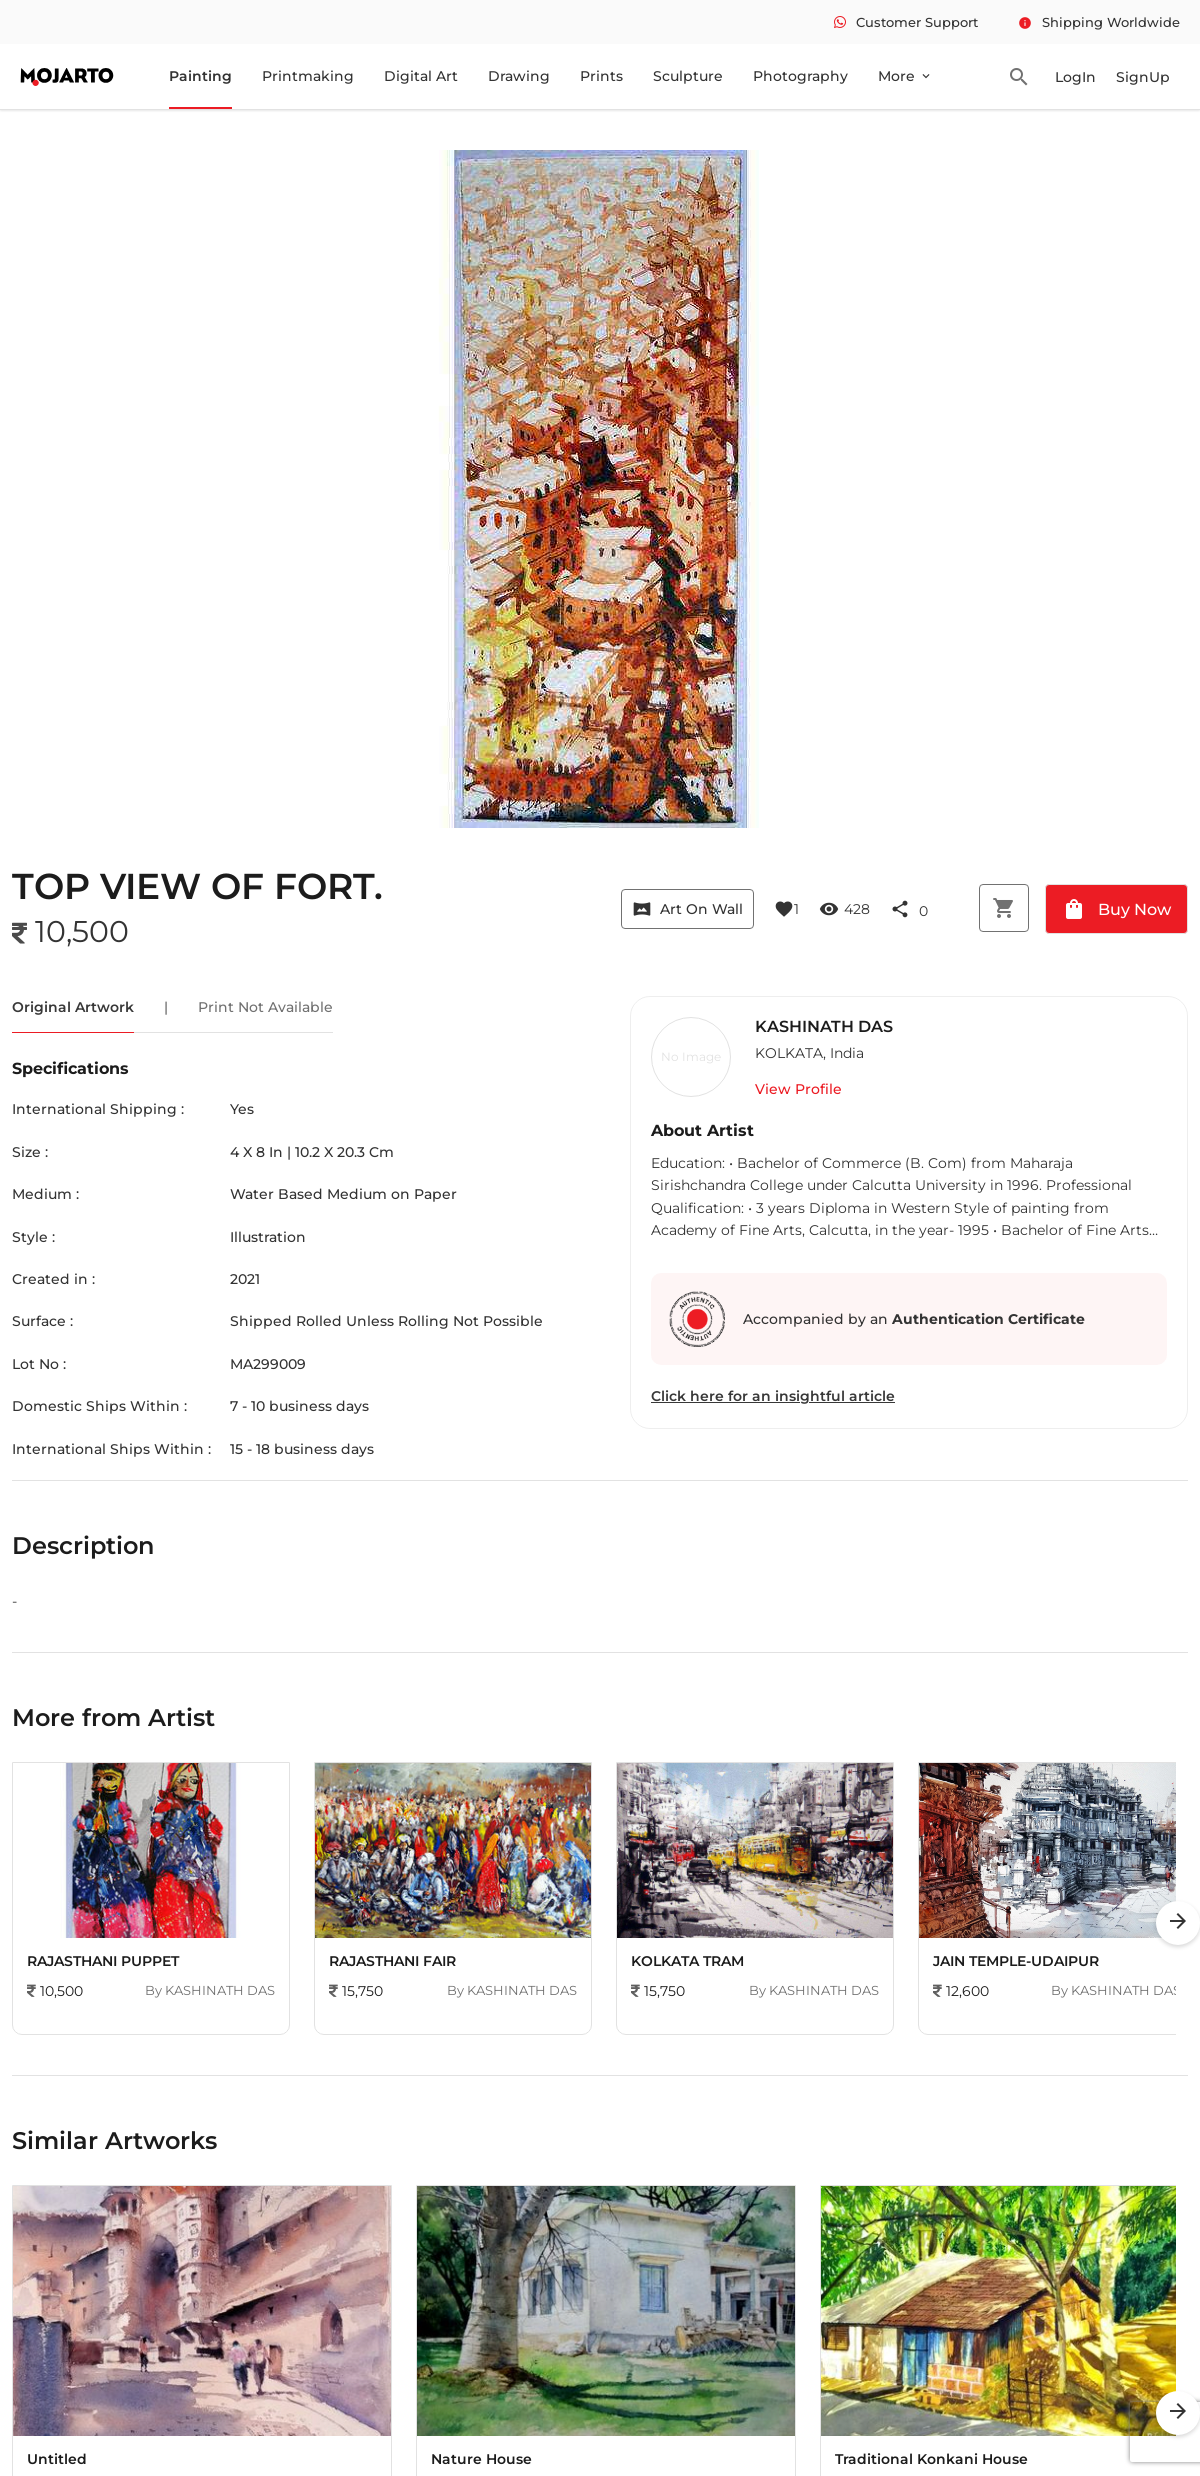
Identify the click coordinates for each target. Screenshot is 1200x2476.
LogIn (1075, 77)
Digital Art (421, 76)
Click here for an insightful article (773, 1396)
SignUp (1143, 77)
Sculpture (688, 76)
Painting (200, 76)
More (905, 76)
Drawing (519, 76)
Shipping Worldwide (1099, 22)
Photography (800, 76)
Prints (601, 76)
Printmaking (308, 76)
